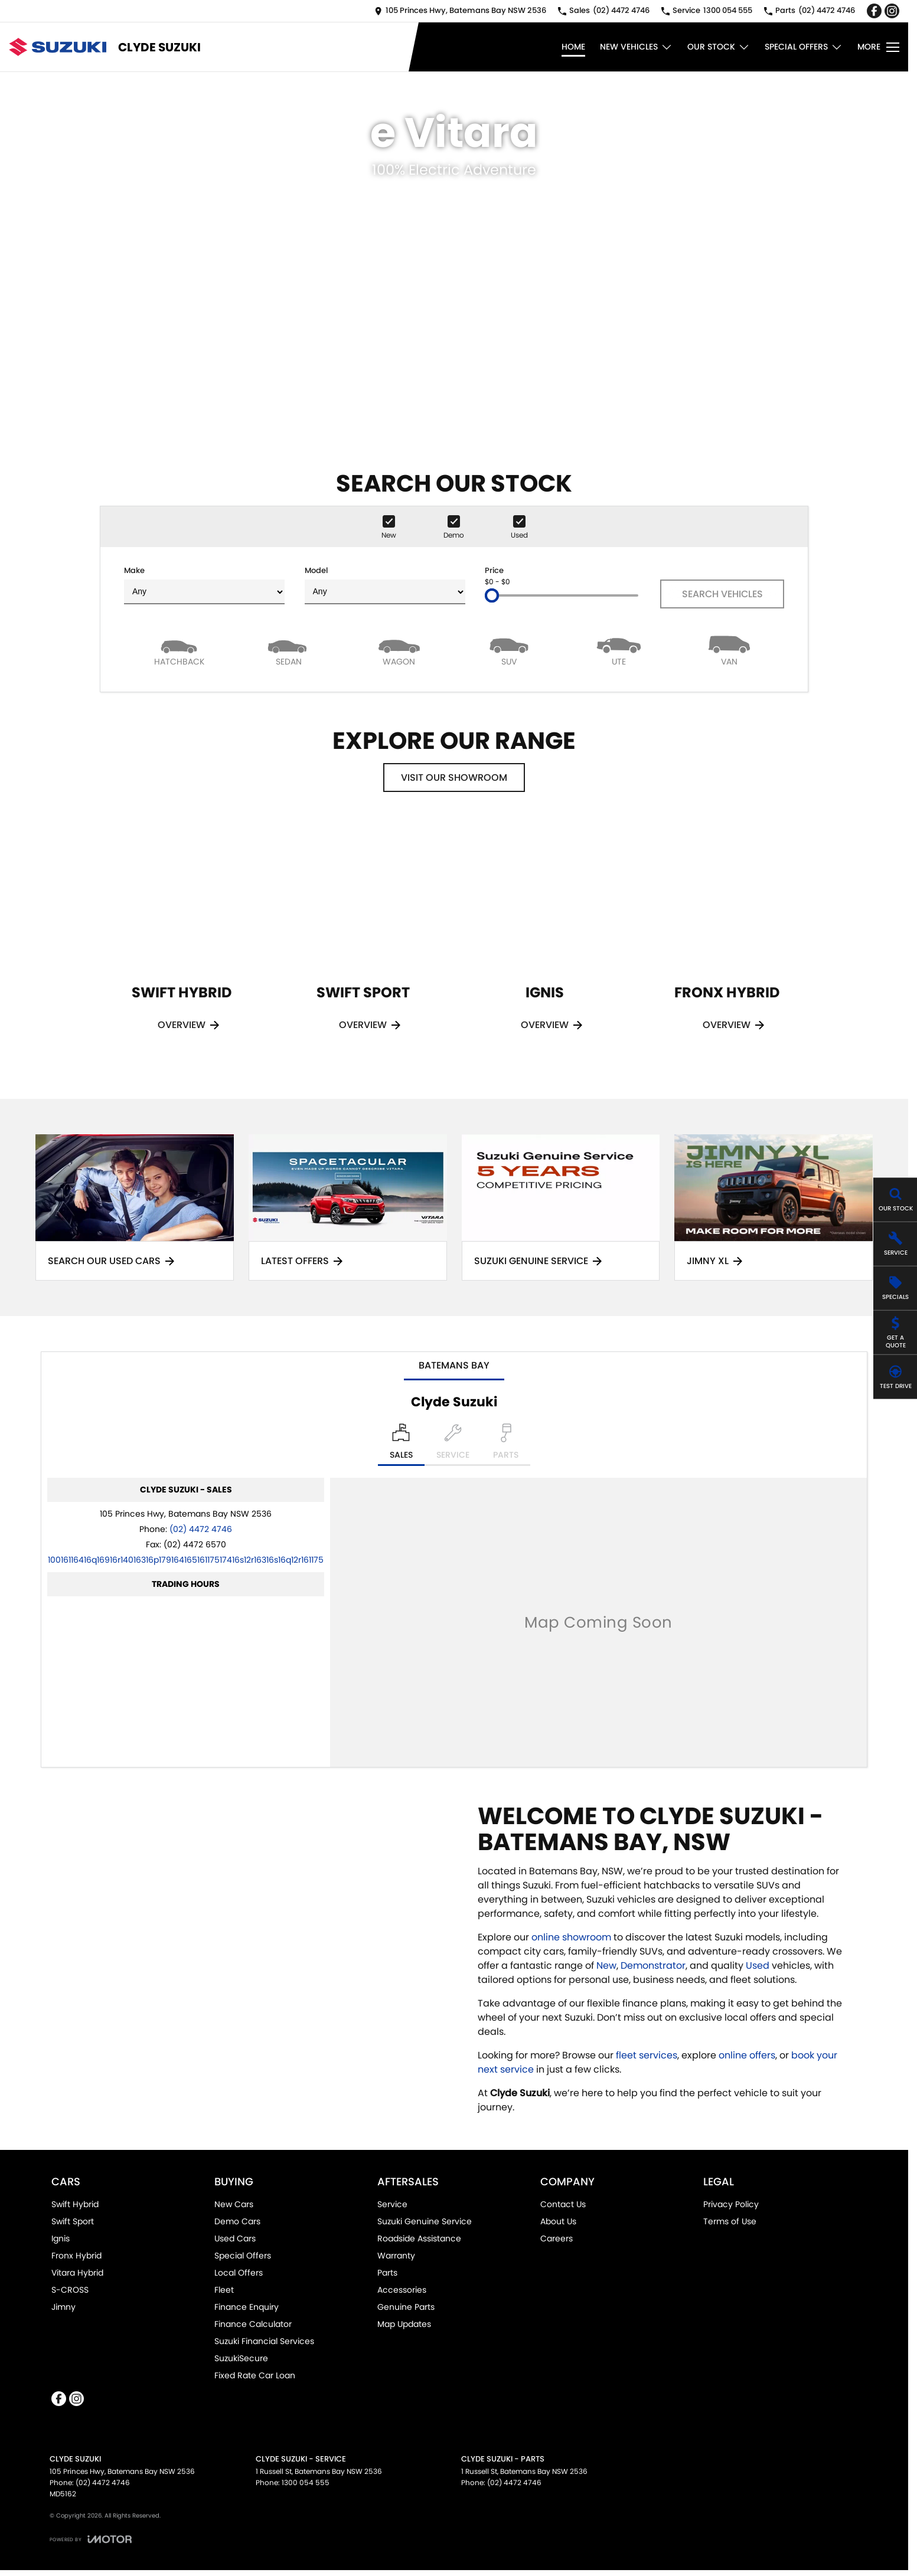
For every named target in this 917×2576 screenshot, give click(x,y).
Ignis (60, 2238)
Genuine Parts (406, 2307)
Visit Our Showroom (454, 777)
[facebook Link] (874, 11)
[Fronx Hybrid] (727, 941)
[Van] (729, 650)
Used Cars (235, 2238)
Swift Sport (72, 2221)
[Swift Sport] (363, 941)
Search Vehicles (722, 594)
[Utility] (619, 650)
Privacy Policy (731, 2204)
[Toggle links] (91, 2539)
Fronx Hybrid (76, 2255)
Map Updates (404, 2324)
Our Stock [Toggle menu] (718, 47)
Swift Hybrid (75, 2204)
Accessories (401, 2290)
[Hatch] (179, 650)
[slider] (492, 595)
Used (759, 1965)
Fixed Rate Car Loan (254, 2375)
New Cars (233, 2204)
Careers (556, 2238)
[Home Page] (57, 47)
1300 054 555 (305, 2482)
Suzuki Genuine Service (424, 2221)
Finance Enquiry (246, 2307)
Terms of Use (729, 2221)
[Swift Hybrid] (182, 941)
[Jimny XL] (773, 1207)
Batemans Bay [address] (454, 1365)
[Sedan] (289, 650)
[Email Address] (186, 1560)
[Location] (401, 1444)
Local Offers (238, 2273)
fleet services (646, 2055)
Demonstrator (653, 1965)
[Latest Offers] (348, 1207)
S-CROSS (70, 2290)
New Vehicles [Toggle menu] (636, 47)
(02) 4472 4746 (200, 1529)
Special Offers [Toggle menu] (804, 47)
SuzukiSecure (241, 2358)
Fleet (224, 2290)
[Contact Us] (460, 11)
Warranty (396, 2255)
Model (385, 584)
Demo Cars (237, 2221)
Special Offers (242, 2255)
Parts (387, 2273)
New (606, 1965)
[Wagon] (399, 650)
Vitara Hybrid (77, 2273)
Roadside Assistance (419, 2238)
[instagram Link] (892, 11)
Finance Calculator (253, 2324)
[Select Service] (453, 1444)
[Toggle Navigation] (878, 47)
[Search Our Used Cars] (134, 1207)
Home (573, 47)
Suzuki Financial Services (264, 2341)
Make (204, 584)
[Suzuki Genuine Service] (561, 1207)
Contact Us (563, 2204)
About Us (558, 2221)
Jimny (63, 2307)
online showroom (571, 1937)
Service (392, 2204)
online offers (747, 2055)
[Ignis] (545, 941)
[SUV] (509, 650)
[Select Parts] (505, 1444)
